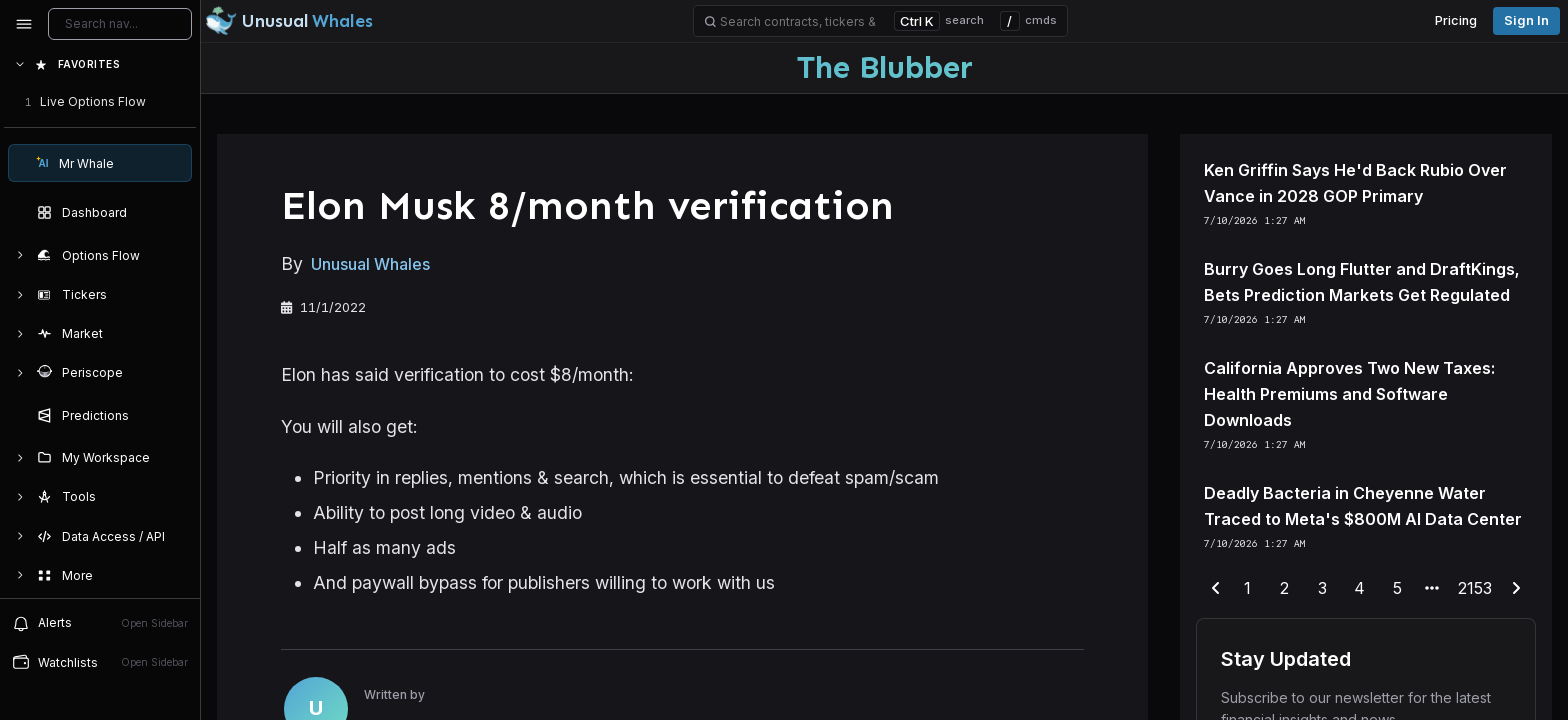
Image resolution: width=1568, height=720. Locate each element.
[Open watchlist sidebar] (100, 662)
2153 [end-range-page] (1475, 588)
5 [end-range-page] (1397, 588)
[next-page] (1516, 589)
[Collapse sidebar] (24, 24)
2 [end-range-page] (1284, 588)
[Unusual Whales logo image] (289, 21)
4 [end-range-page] (1359, 588)
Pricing (1456, 20)
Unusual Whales (370, 264)
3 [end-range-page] (1322, 588)
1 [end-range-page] (1247, 588)
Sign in (1526, 20)
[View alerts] (100, 623)
